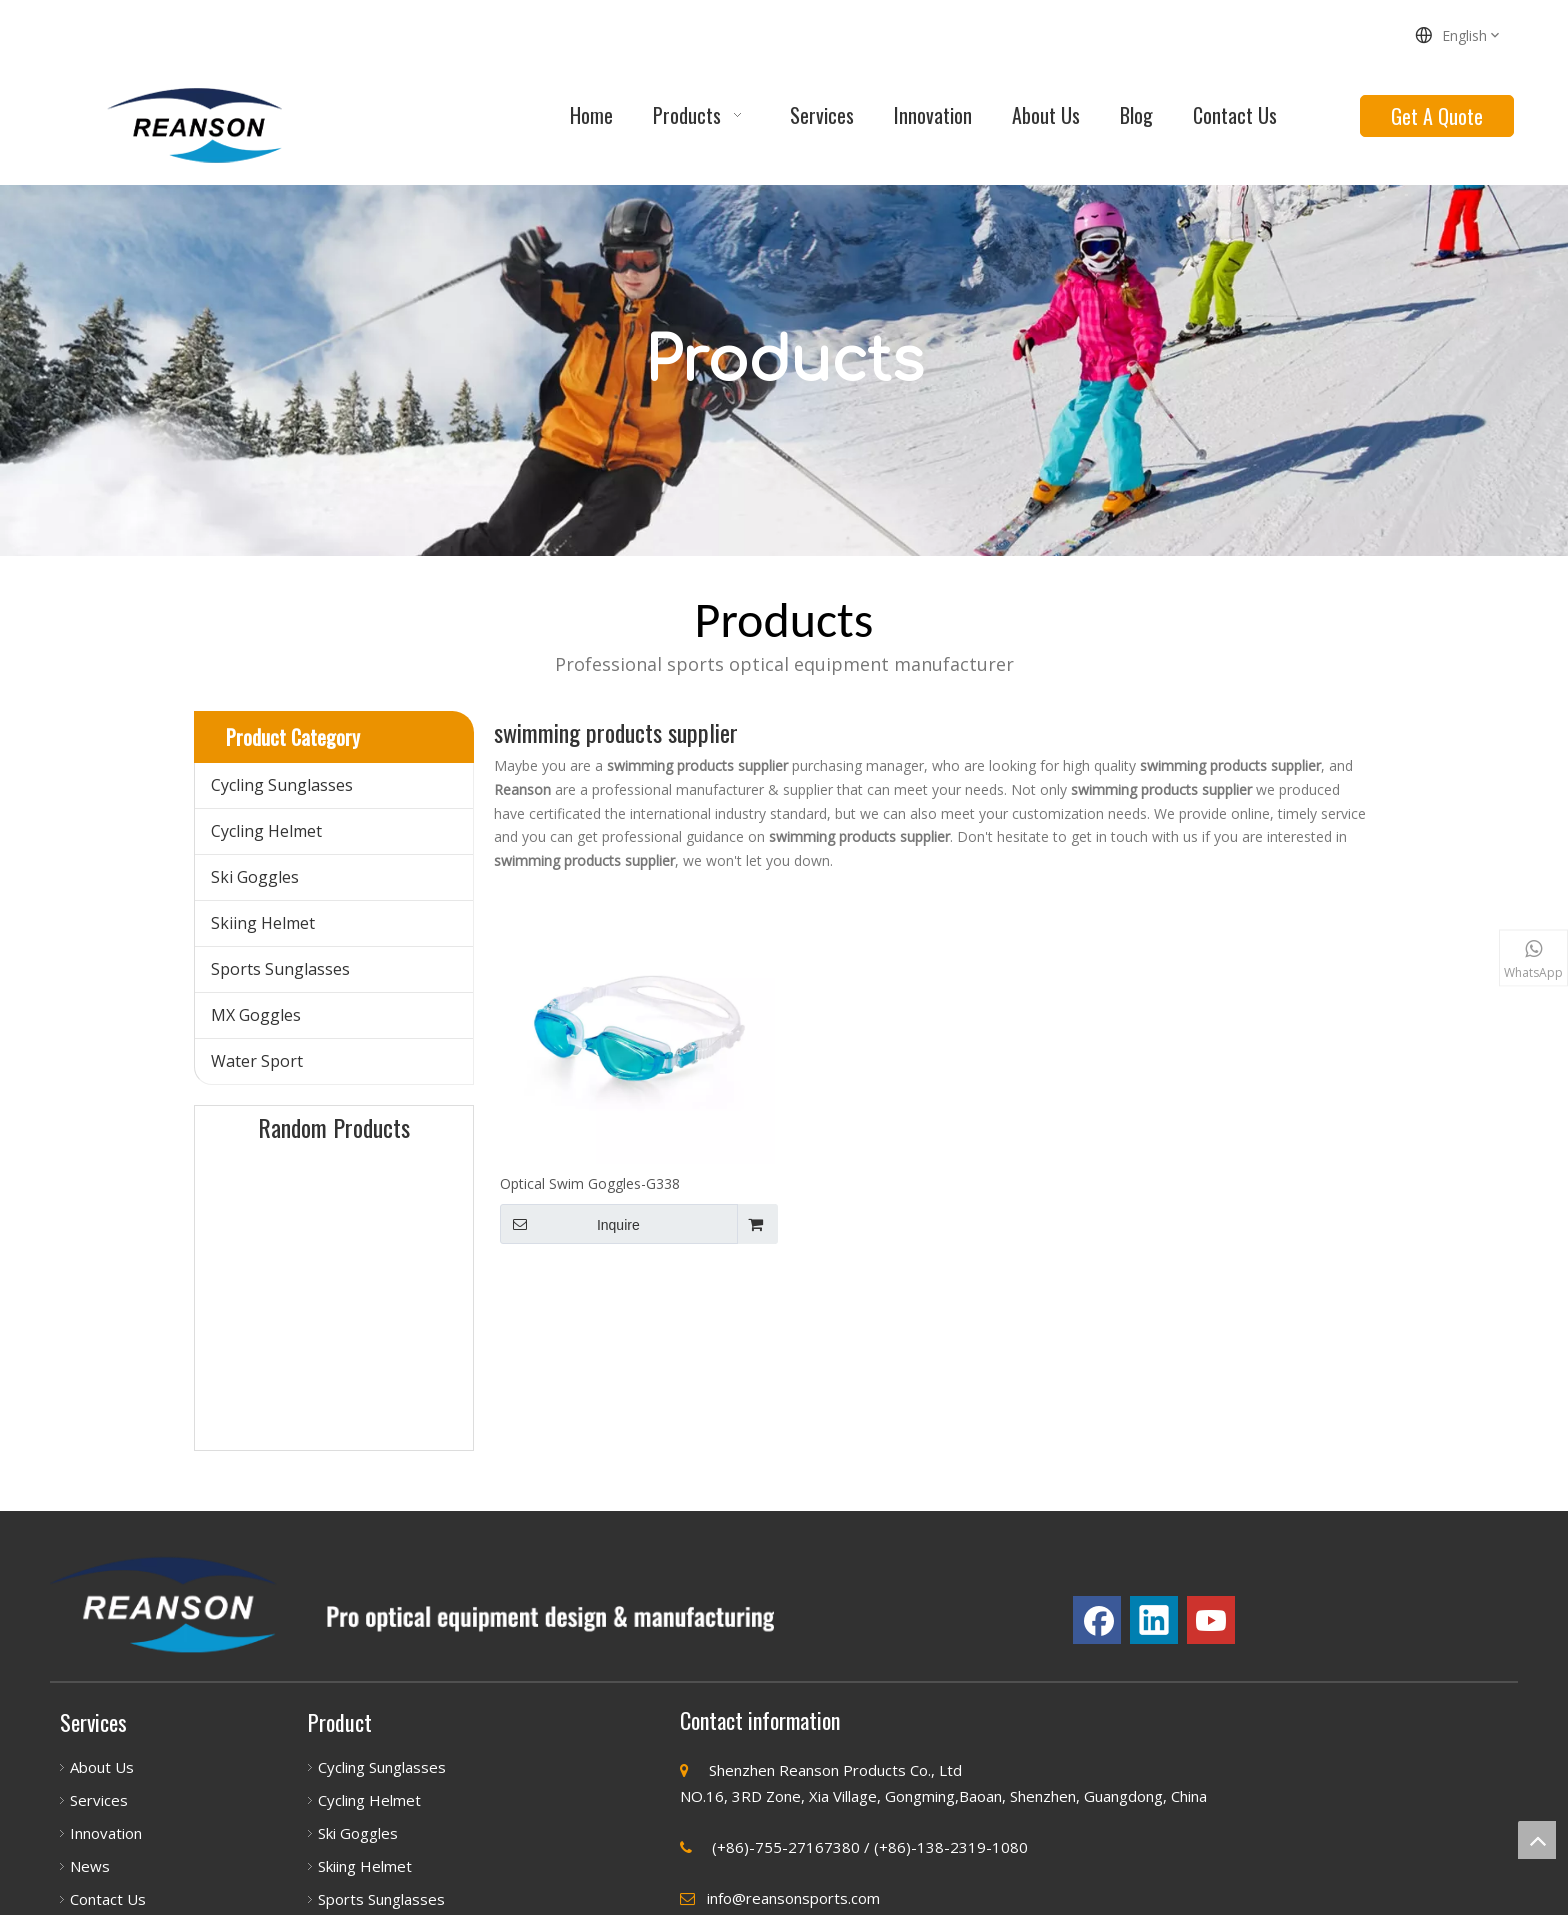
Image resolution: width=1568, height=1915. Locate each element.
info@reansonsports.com (793, 1898)
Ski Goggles (255, 877)
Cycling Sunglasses (282, 785)
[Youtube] (1211, 1620)
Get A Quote (1437, 116)
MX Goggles (256, 1015)
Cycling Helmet (266, 831)
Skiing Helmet (263, 923)
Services (99, 1800)
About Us (102, 1767)
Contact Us (108, 1899)
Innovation (106, 1833)
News (90, 1866)
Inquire (570, 1224)
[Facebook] (1097, 1620)
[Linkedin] (1154, 1620)
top (1537, 1840)
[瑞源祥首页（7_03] (412, 1605)
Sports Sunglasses (280, 969)
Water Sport (257, 1061)
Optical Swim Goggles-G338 (590, 1183)
